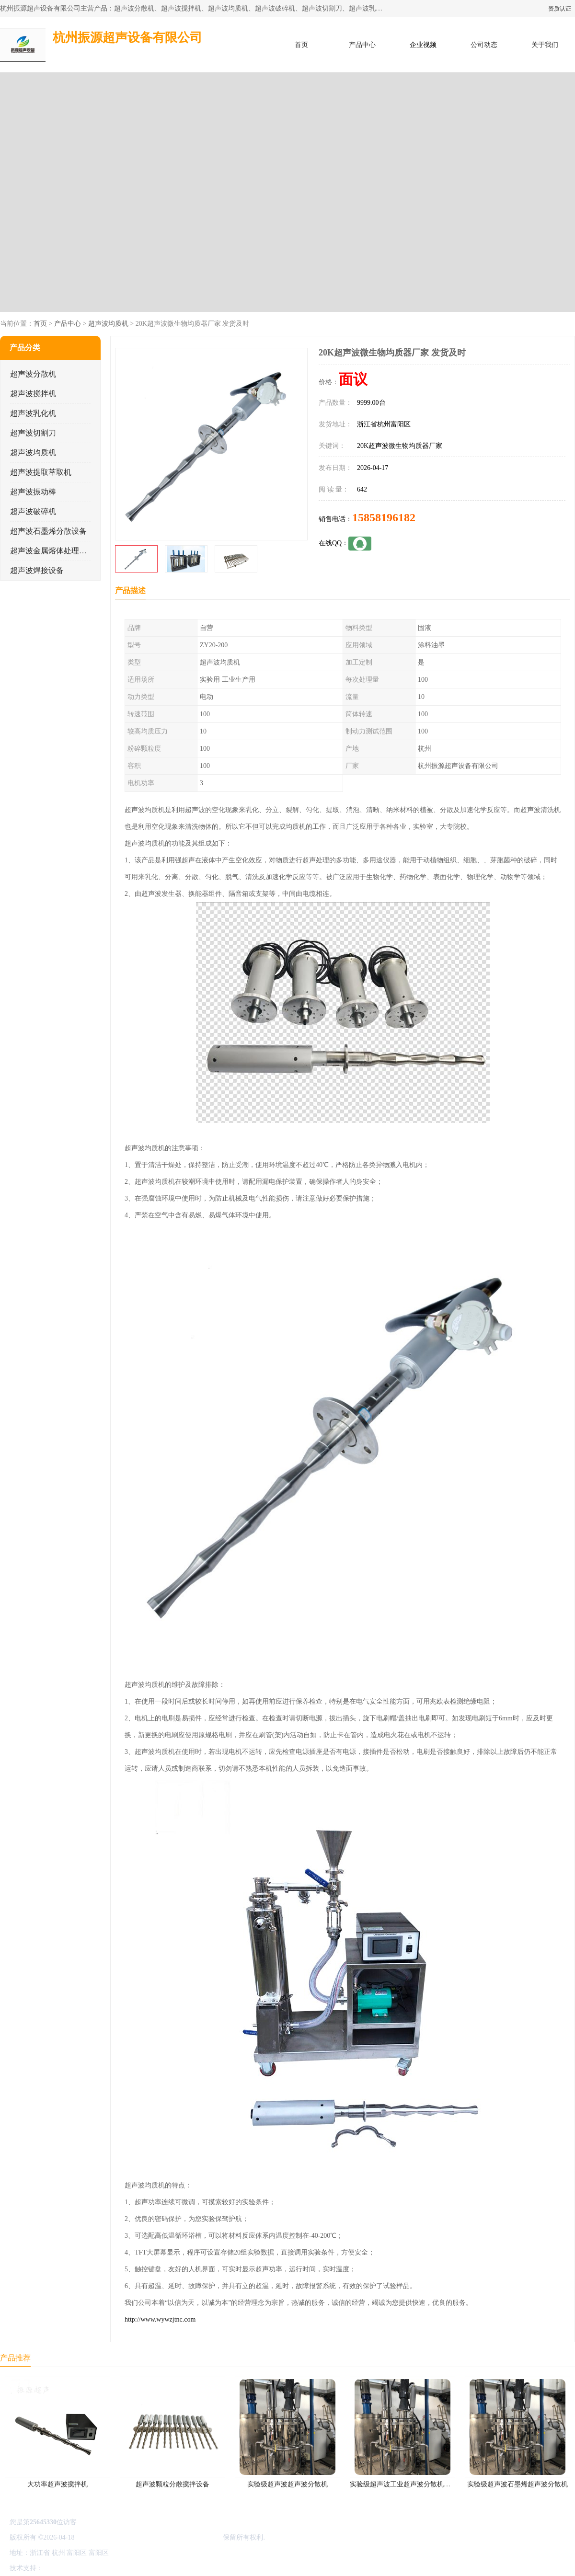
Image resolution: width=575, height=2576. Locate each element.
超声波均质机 (108, 323)
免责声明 (93, 2568)
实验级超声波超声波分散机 (287, 2484)
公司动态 (484, 44)
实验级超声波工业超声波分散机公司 (403, 2484)
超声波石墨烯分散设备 (48, 531)
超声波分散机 (33, 374)
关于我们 (544, 44)
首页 (301, 44)
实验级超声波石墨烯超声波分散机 (517, 2484)
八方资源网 (62, 2568)
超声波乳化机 (33, 413)
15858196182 (383, 517)
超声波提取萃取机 (40, 472)
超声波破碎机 (33, 511)
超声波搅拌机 (33, 393)
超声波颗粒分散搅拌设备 (172, 2484)
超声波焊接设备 (37, 570)
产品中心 (362, 44)
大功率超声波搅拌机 (57, 2484)
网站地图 (157, 2568)
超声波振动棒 (33, 492)
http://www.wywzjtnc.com (160, 2319)
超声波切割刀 (33, 433)
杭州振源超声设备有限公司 (181, 2537)
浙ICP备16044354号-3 (107, 2537)
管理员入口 (125, 2568)
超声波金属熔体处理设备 (52, 551)
